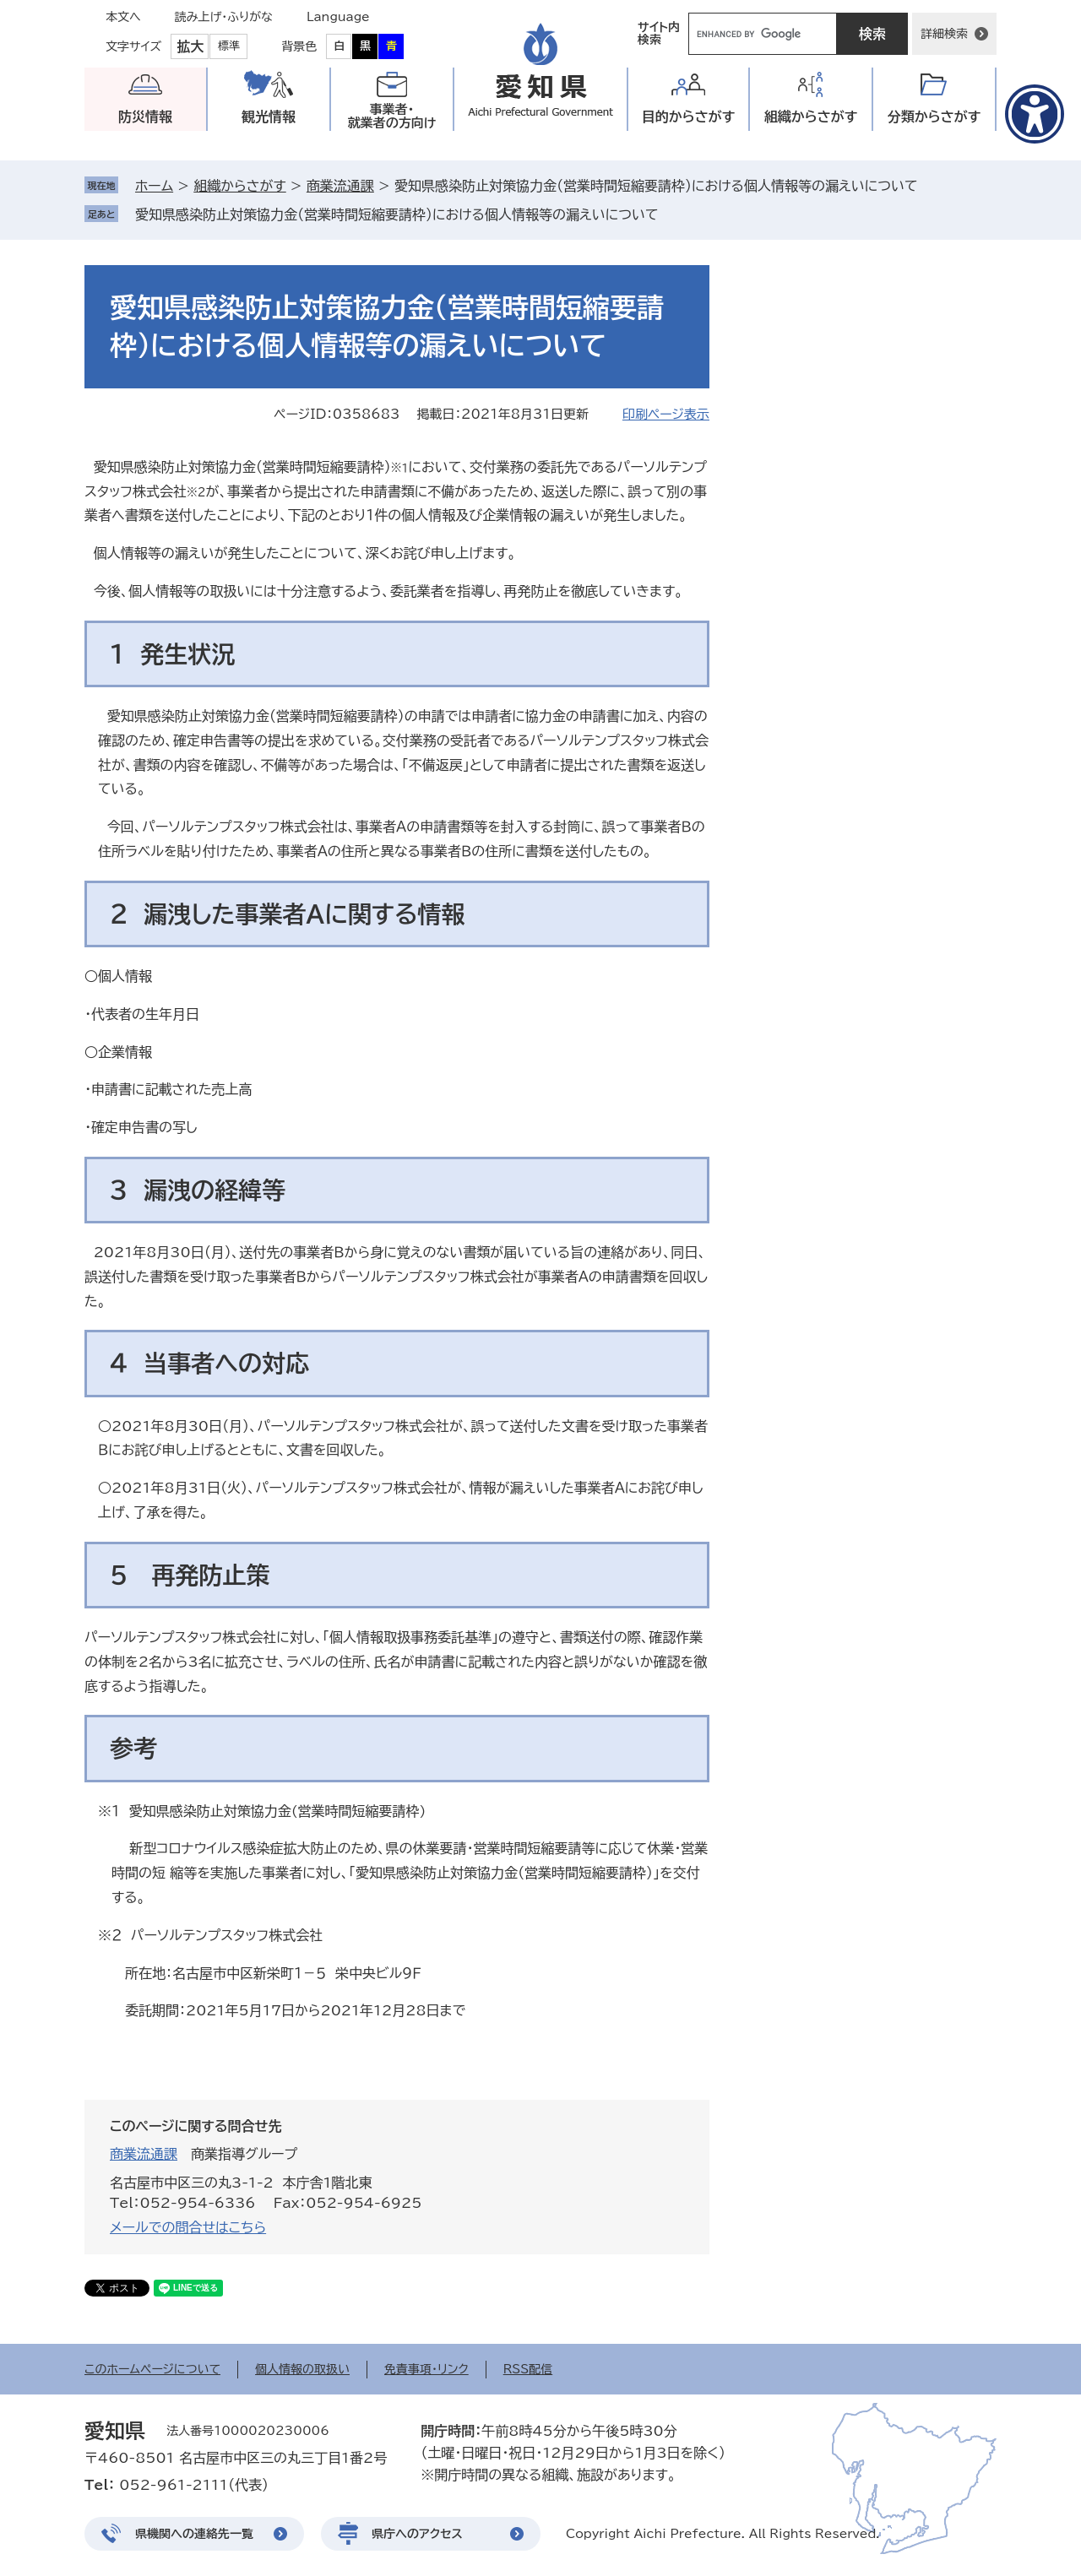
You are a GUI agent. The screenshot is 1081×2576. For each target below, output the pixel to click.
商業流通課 (340, 186)
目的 (689, 117)
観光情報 (269, 116)
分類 (934, 117)
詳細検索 (944, 34)
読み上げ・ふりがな (224, 17)
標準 (229, 46)
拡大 (190, 46)
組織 (811, 117)
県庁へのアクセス (417, 2534)
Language (338, 17)
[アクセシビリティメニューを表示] (1034, 114)
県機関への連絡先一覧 (194, 2534)
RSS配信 (528, 2369)
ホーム (154, 186)
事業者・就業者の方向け (392, 116)
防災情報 (145, 116)
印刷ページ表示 (665, 414)
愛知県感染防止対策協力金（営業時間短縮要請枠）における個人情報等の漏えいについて (397, 214)
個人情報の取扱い (302, 2369)
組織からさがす (239, 186)
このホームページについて (152, 2369)
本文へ (123, 17)
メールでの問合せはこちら (188, 2227)
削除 (670, 214)
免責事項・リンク (426, 2369)
